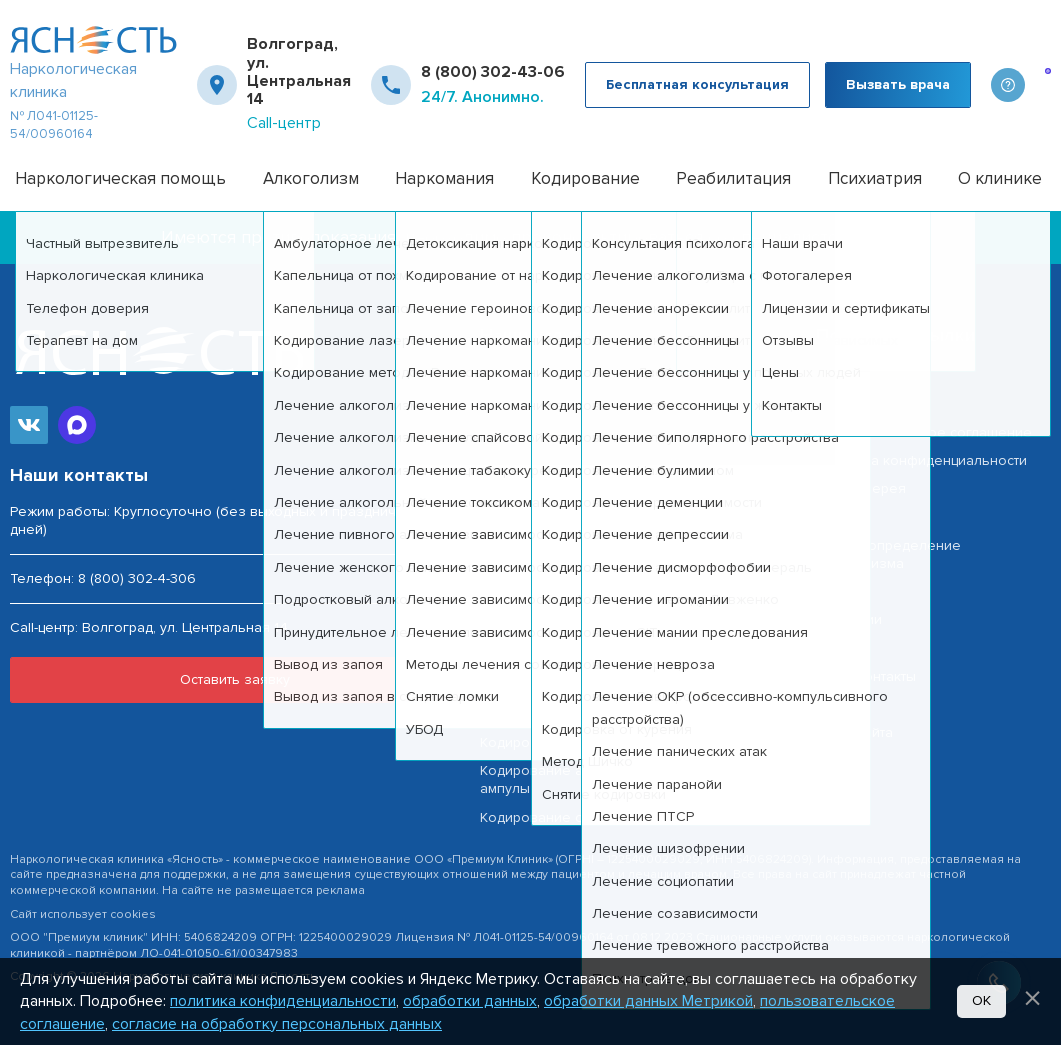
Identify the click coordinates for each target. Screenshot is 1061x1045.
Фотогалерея (861, 488)
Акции (835, 404)
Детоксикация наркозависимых (585, 714)
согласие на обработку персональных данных (277, 1024)
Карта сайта (854, 732)
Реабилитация (733, 178)
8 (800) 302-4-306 (137, 578)
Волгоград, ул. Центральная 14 (299, 72)
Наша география (873, 376)
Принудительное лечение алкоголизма (614, 601)
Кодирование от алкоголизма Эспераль (615, 817)
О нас (835, 704)
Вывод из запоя (534, 629)
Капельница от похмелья (563, 460)
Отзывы (842, 591)
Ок (981, 1000)
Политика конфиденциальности (921, 460)
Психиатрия (875, 178)
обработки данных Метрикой (648, 1001)
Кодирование (585, 178)
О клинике (1000, 178)
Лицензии (849, 619)
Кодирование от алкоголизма (580, 742)
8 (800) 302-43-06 (493, 72)
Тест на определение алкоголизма (888, 554)
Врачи (836, 517)
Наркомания (444, 178)
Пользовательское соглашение (924, 432)
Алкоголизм (311, 178)
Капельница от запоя (551, 488)
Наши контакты (866, 676)
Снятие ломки (526, 686)
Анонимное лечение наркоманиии (596, 658)
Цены (834, 648)
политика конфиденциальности (283, 1001)
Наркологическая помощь (120, 178)
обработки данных (470, 1001)
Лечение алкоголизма (556, 432)
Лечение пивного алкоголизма (586, 573)
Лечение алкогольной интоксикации (603, 545)
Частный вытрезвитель (556, 404)
